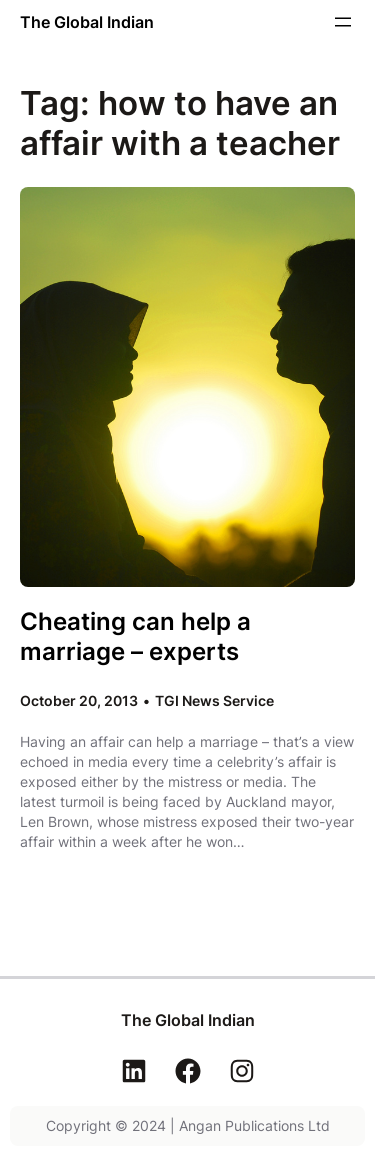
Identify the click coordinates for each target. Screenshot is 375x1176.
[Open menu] (343, 22)
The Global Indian (87, 22)
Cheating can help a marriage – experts (135, 636)
